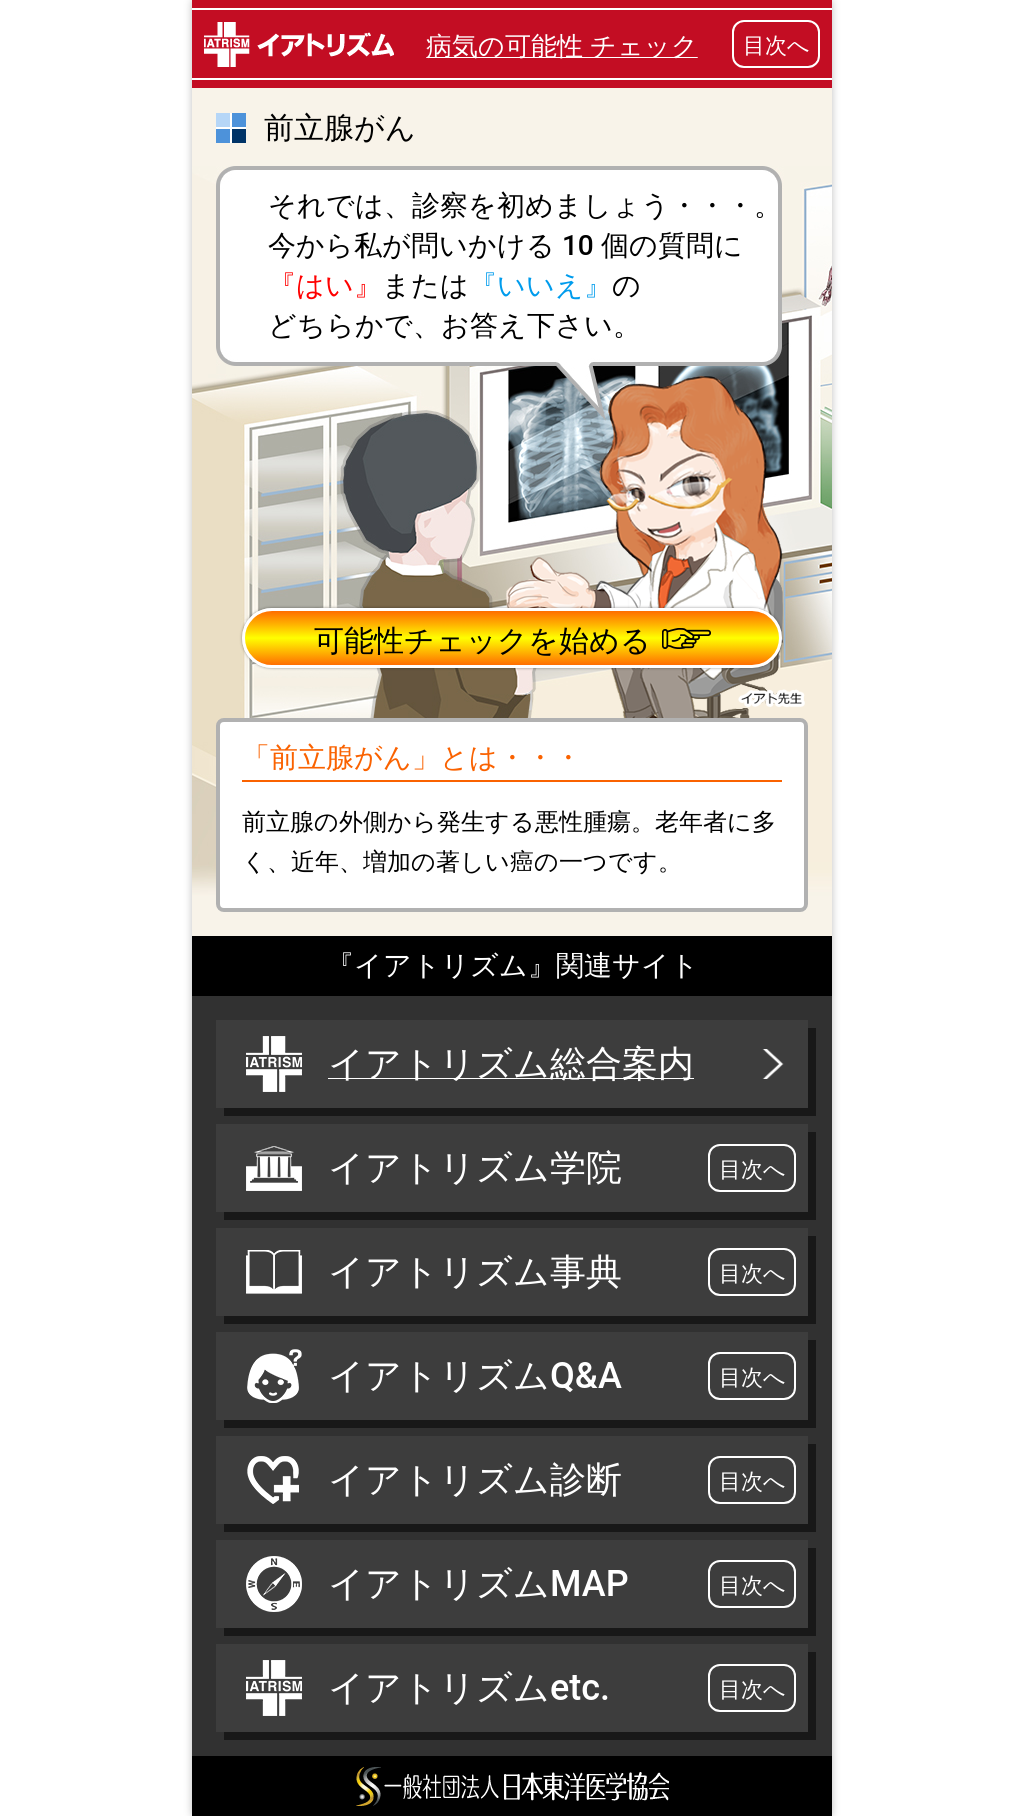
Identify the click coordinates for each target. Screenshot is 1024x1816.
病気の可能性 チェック (561, 46)
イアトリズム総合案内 (517, 1064)
